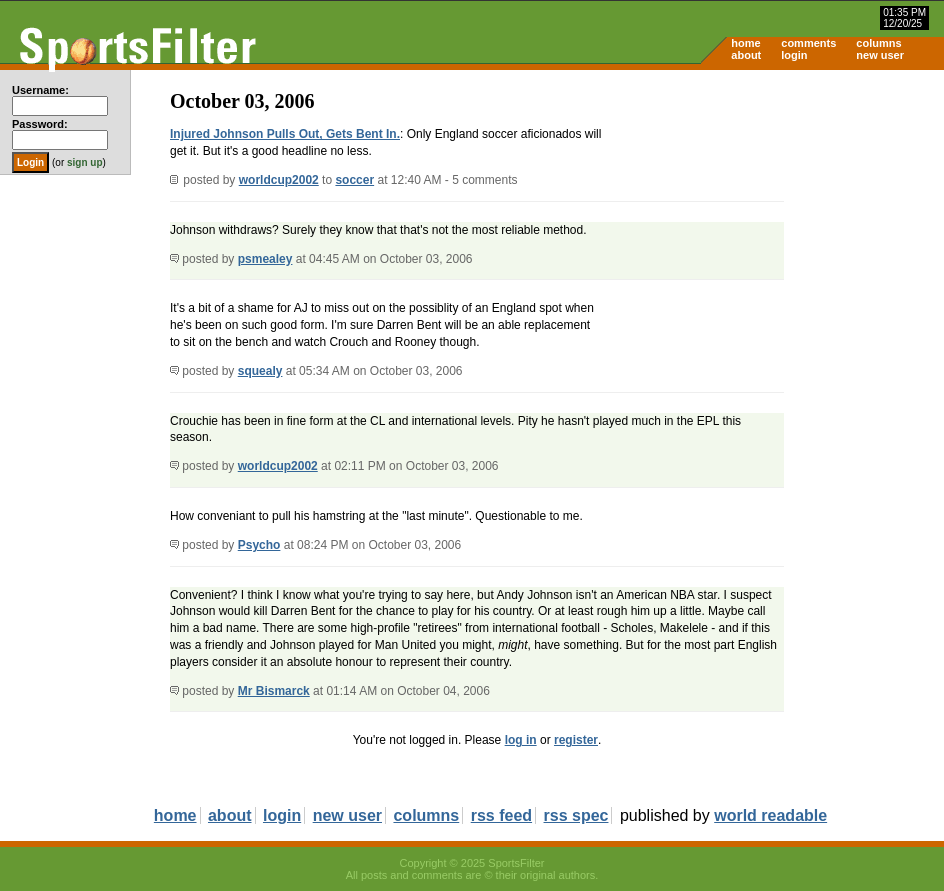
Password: (40, 124)
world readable (770, 815)
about (746, 55)
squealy (260, 371)
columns (878, 43)
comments (808, 43)
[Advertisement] (774, 226)
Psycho (259, 545)
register (576, 740)
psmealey (265, 259)
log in (521, 740)
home (745, 43)
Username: (40, 90)
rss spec (576, 815)
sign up (85, 162)
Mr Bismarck (274, 691)
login (794, 55)
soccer (354, 180)
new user (880, 55)
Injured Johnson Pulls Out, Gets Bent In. (285, 134)
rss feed (501, 815)
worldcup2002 (279, 180)
